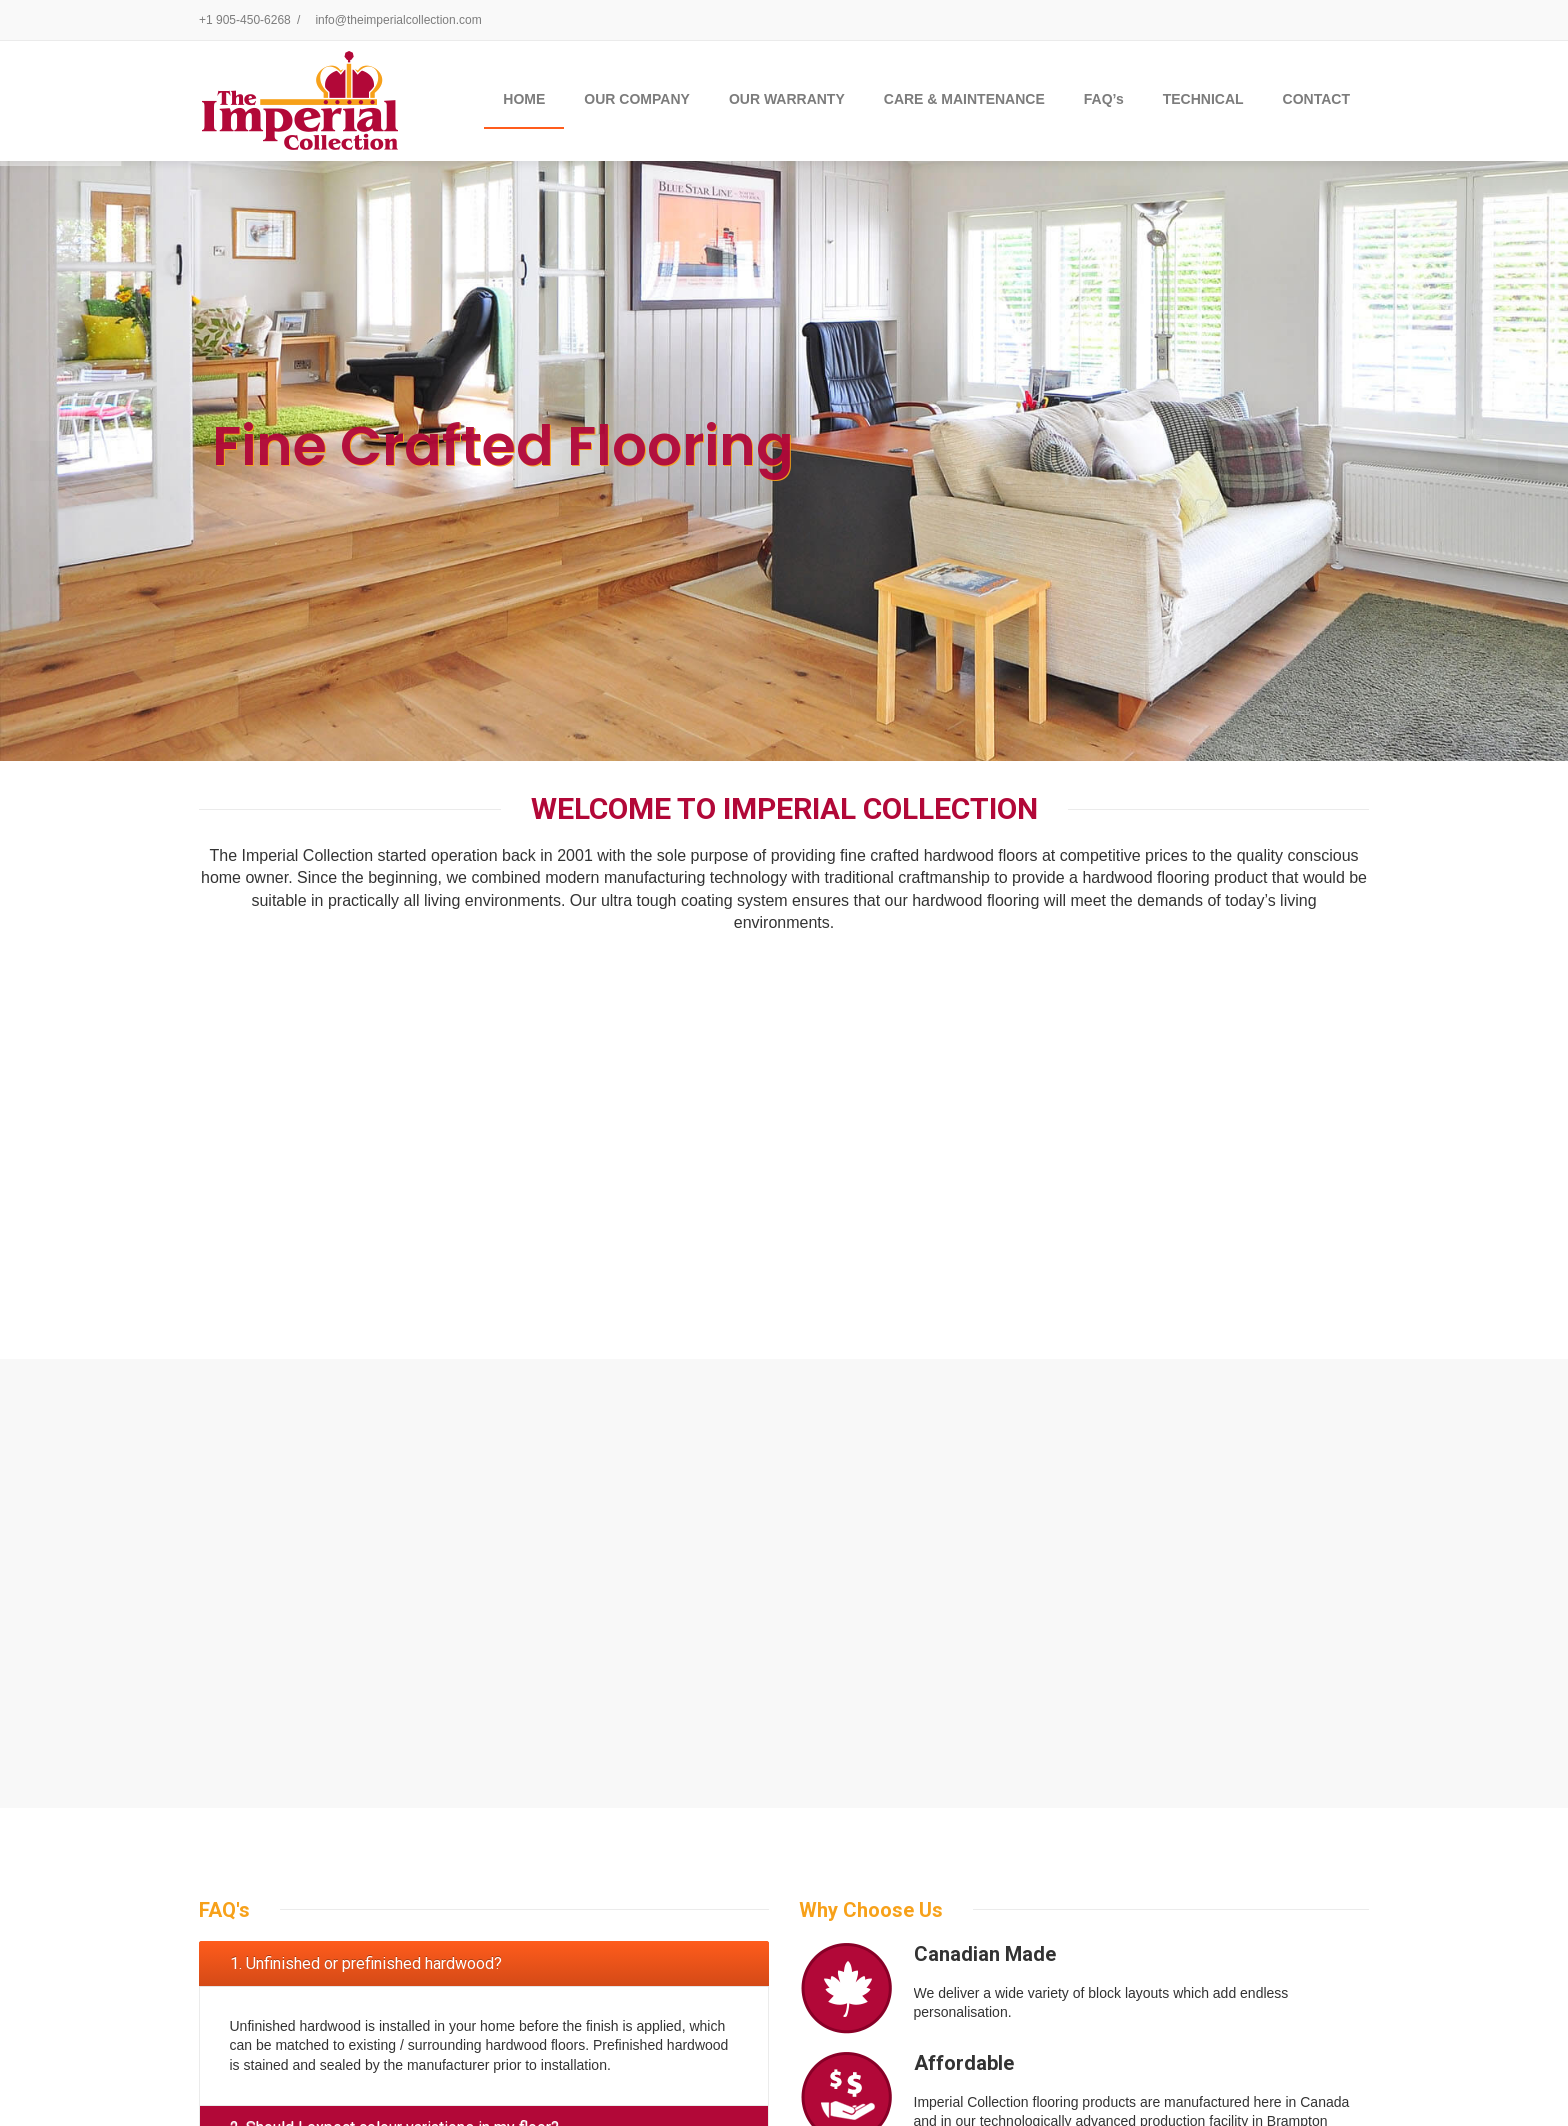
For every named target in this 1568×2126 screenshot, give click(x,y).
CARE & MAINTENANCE (964, 99)
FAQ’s (1104, 99)
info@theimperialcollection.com (398, 20)
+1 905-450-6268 (245, 20)
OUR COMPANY (637, 99)
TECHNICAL (1203, 99)
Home (524, 99)
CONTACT (1316, 99)
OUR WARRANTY (787, 99)
